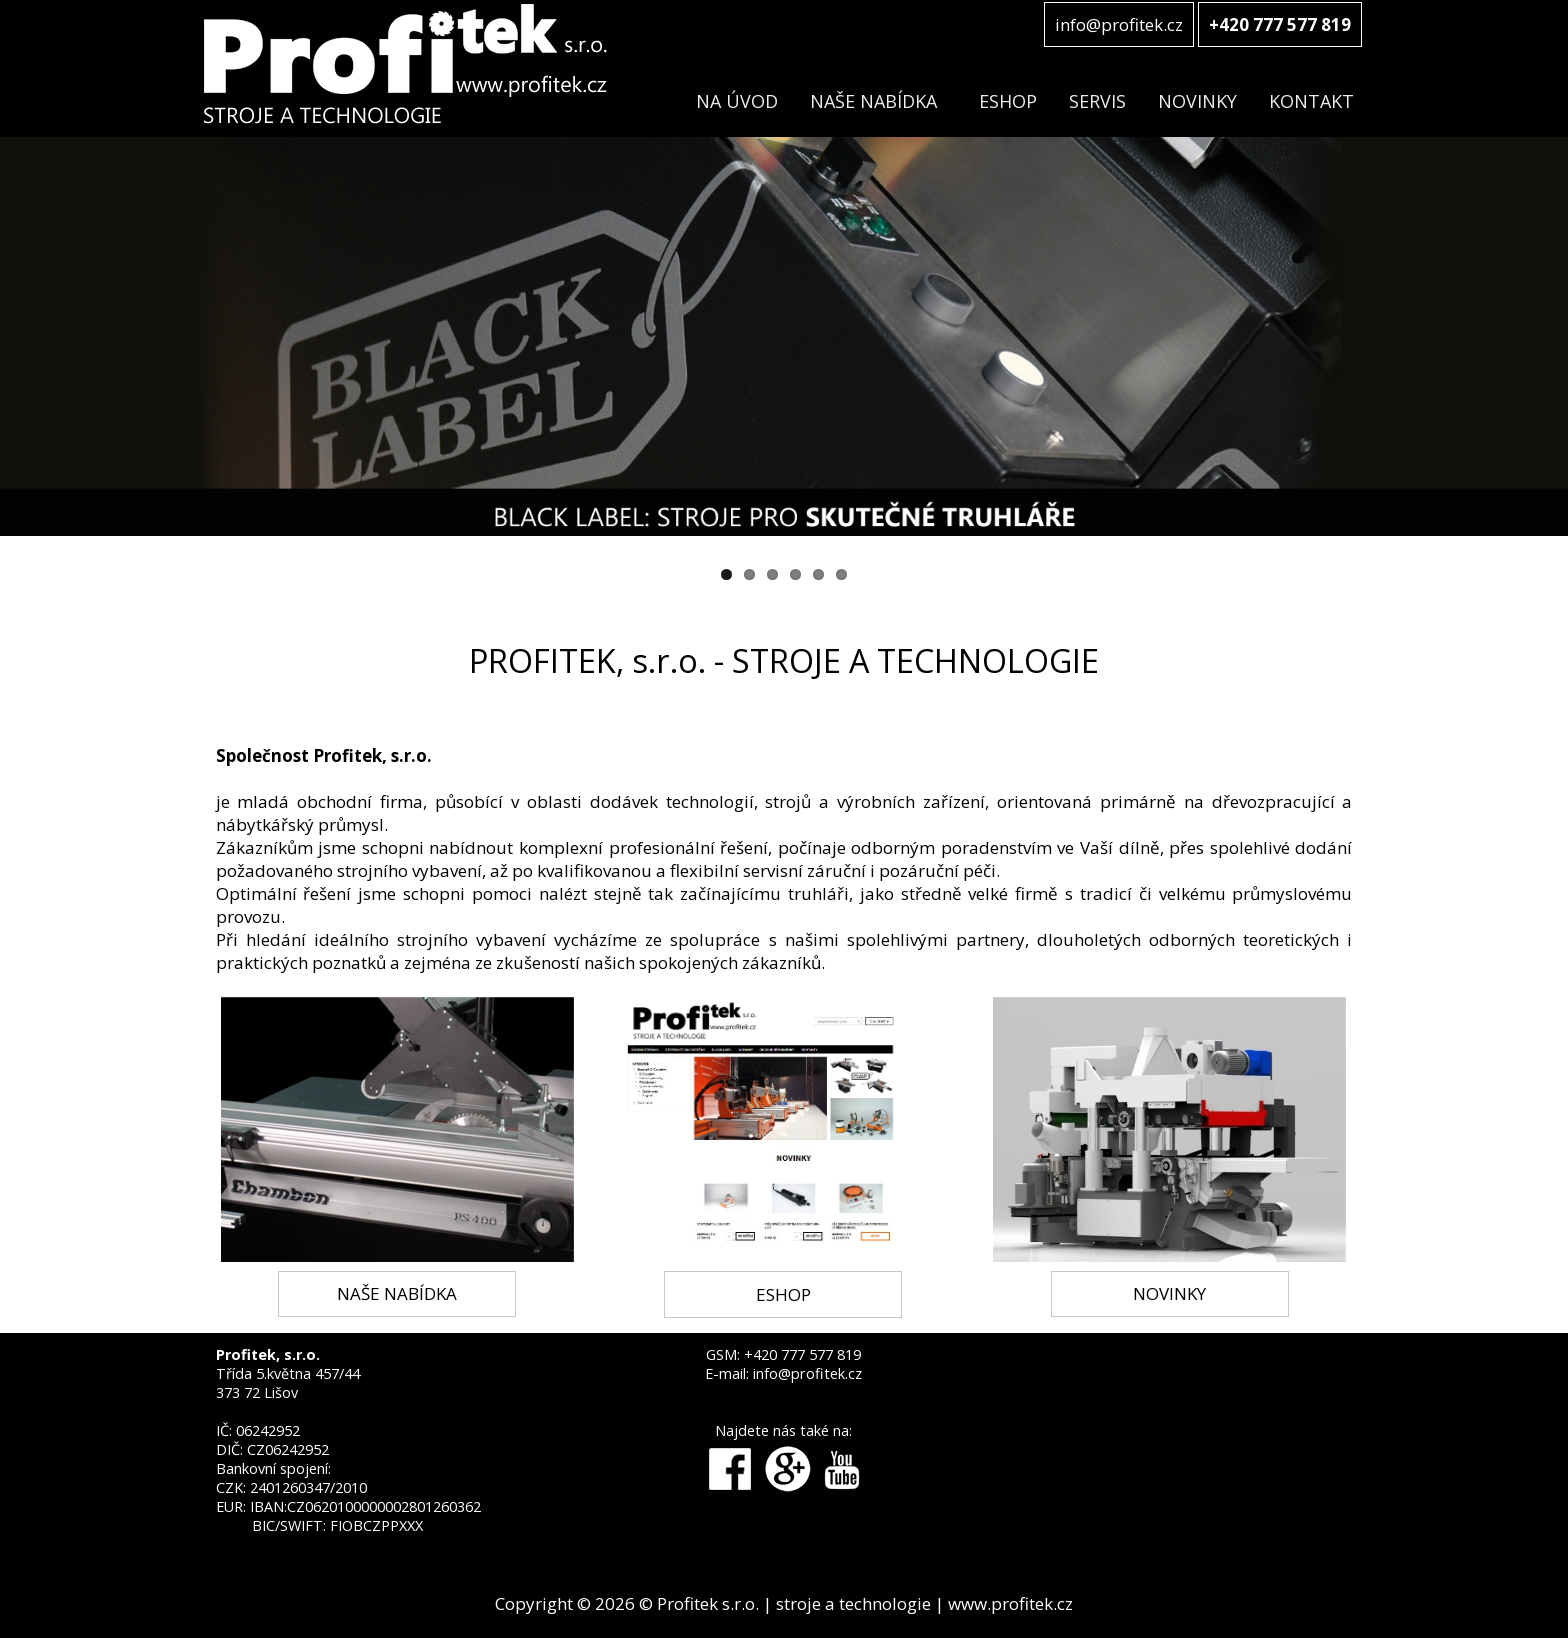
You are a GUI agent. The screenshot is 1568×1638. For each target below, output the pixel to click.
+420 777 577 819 (802, 1354)
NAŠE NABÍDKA (873, 101)
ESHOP (1008, 101)
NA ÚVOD (737, 101)
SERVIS (1097, 101)
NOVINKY (1197, 101)
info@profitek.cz (1119, 24)
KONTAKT (1311, 101)
